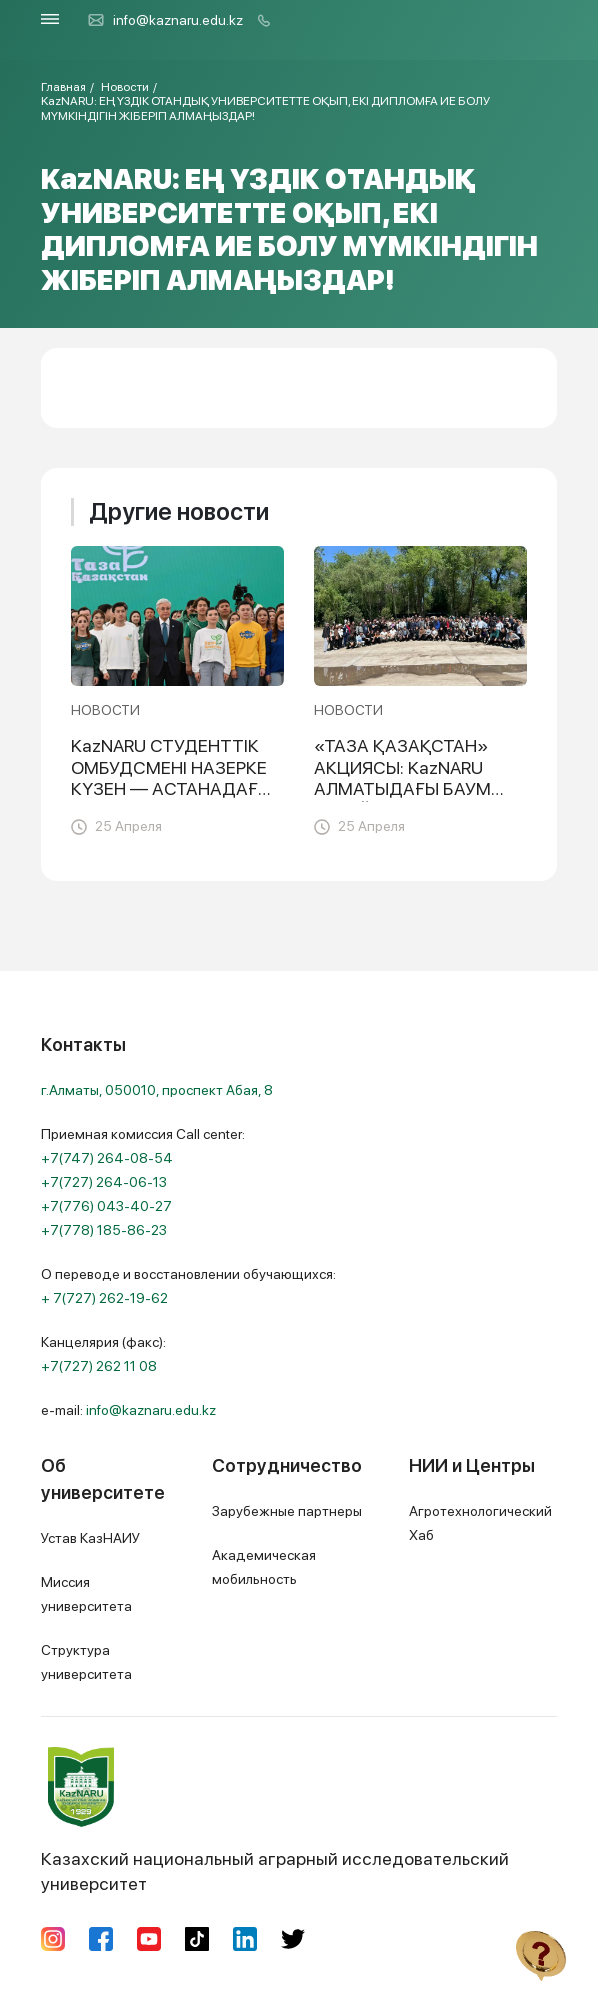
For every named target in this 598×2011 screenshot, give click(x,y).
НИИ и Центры (472, 1465)
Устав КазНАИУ (90, 1538)
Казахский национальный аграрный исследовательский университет (275, 1820)
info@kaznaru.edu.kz (165, 20)
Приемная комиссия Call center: (143, 1182)
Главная (63, 87)
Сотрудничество (287, 1465)
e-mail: (128, 1410)
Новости (125, 87)
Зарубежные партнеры (287, 1511)
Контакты (83, 1044)
